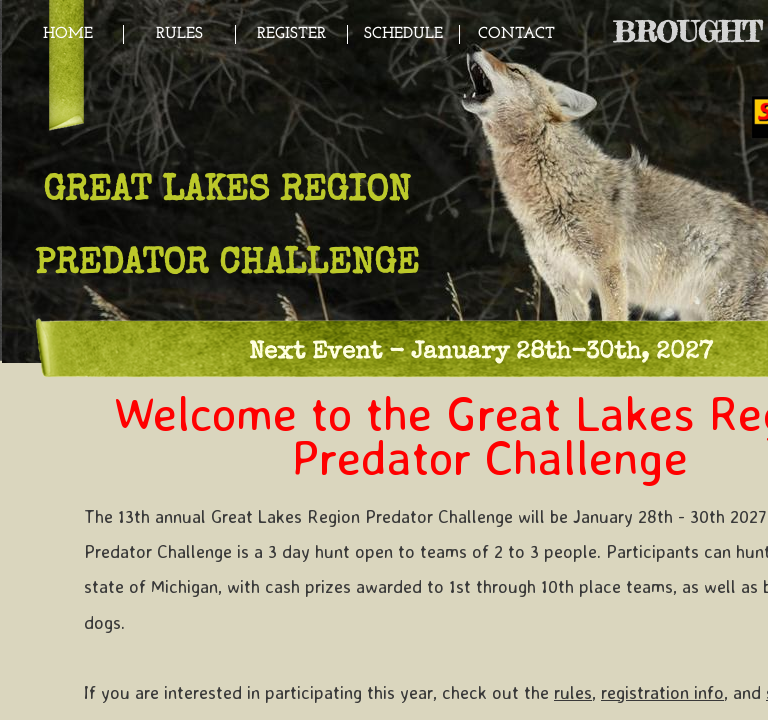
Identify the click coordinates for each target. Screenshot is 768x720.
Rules (179, 34)
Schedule (403, 34)
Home (68, 34)
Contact (516, 34)
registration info (662, 692)
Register (291, 34)
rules (573, 692)
